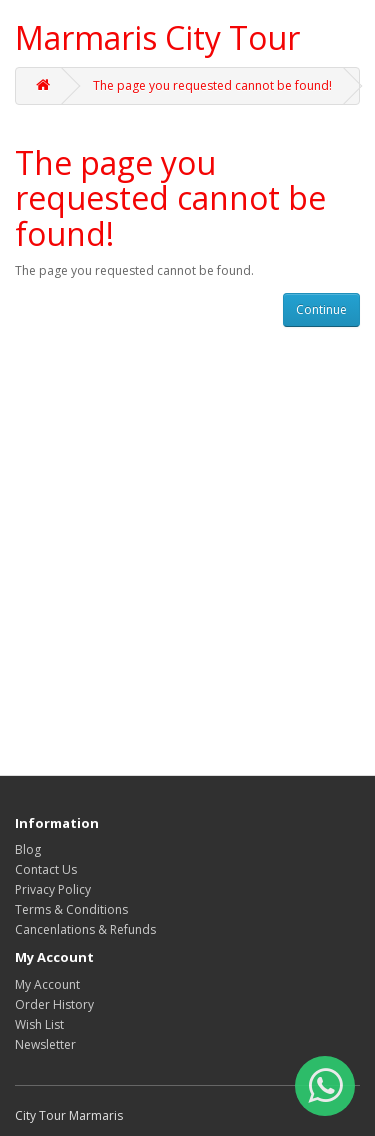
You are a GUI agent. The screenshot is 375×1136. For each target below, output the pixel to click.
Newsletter (45, 1044)
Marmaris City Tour (157, 37)
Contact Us (46, 869)
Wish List (39, 1024)
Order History (54, 1004)
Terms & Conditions (71, 909)
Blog (28, 849)
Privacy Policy (53, 889)
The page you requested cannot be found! (212, 85)
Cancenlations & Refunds (85, 929)
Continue (321, 309)
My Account (47, 984)
